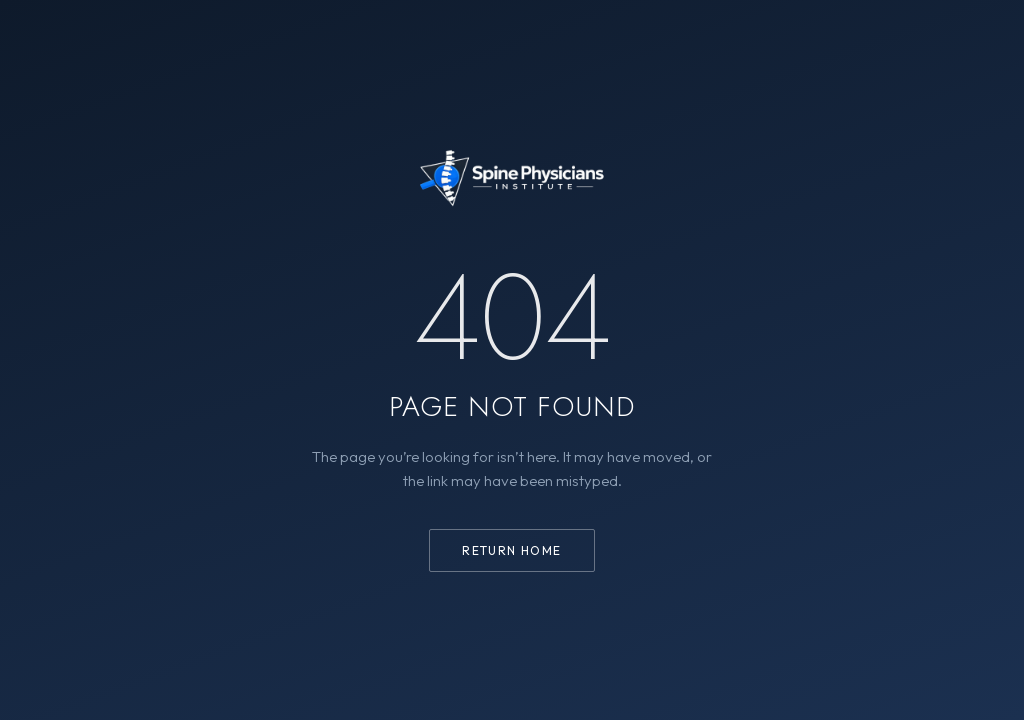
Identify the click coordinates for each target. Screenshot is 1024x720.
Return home (511, 550)
